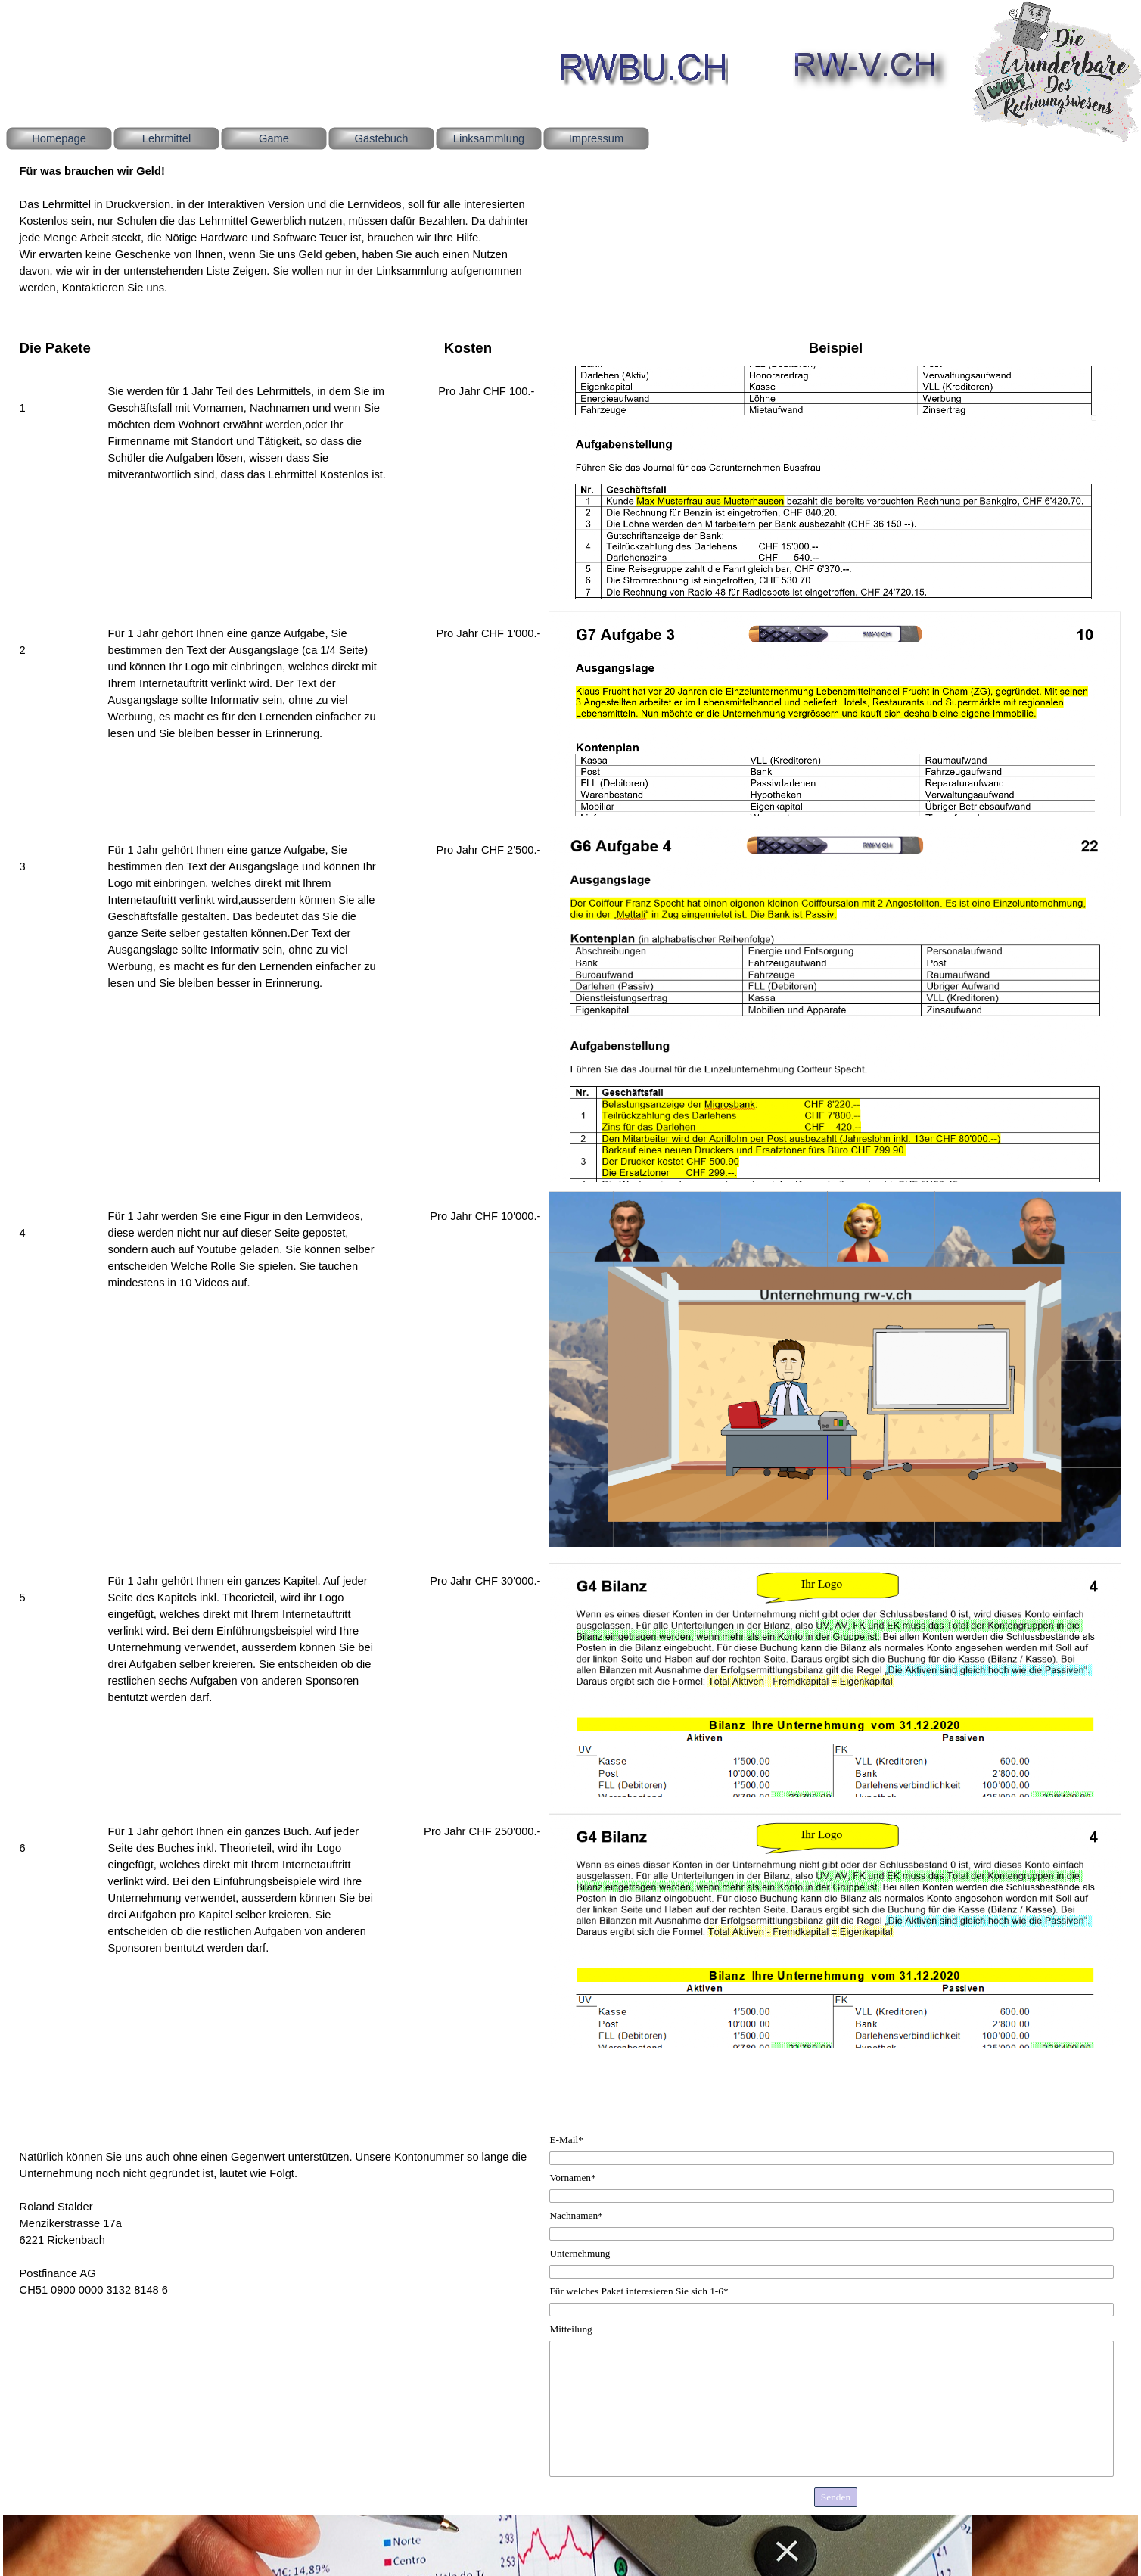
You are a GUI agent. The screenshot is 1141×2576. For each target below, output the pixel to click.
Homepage (59, 138)
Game (274, 138)
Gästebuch (382, 138)
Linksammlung (489, 138)
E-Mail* (566, 2139)
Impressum (596, 138)
